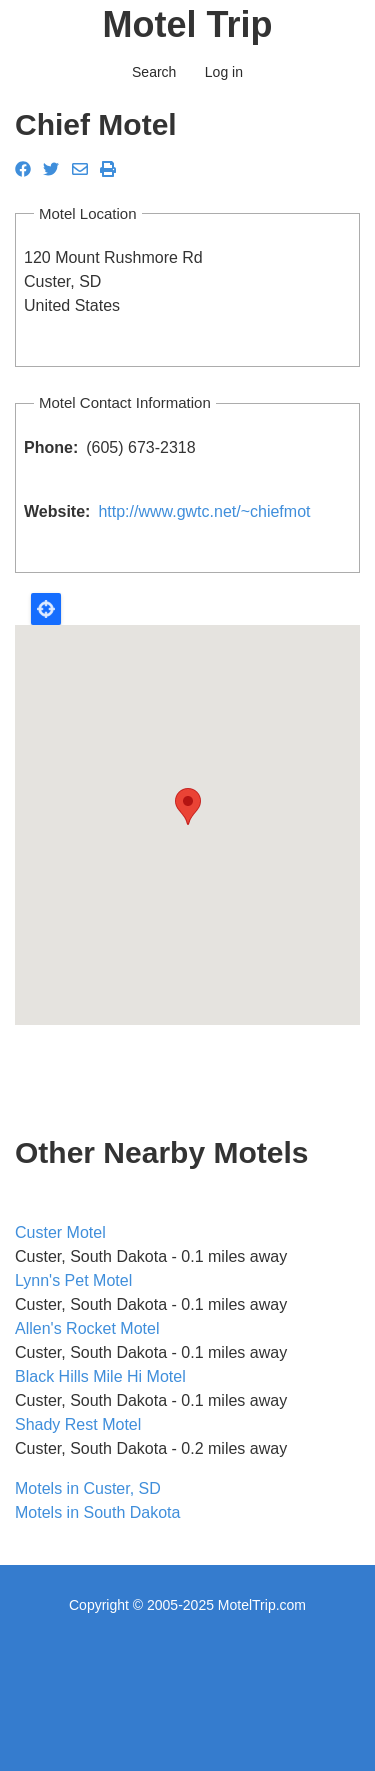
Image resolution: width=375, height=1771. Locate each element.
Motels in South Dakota (97, 1512)
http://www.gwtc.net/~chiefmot (204, 511)
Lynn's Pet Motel (73, 1280)
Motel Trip (188, 24)
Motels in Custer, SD (88, 1488)
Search (154, 72)
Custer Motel (60, 1232)
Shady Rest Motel (78, 1424)
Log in (224, 72)
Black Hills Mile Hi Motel (100, 1376)
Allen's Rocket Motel (87, 1328)
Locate (46, 609)
